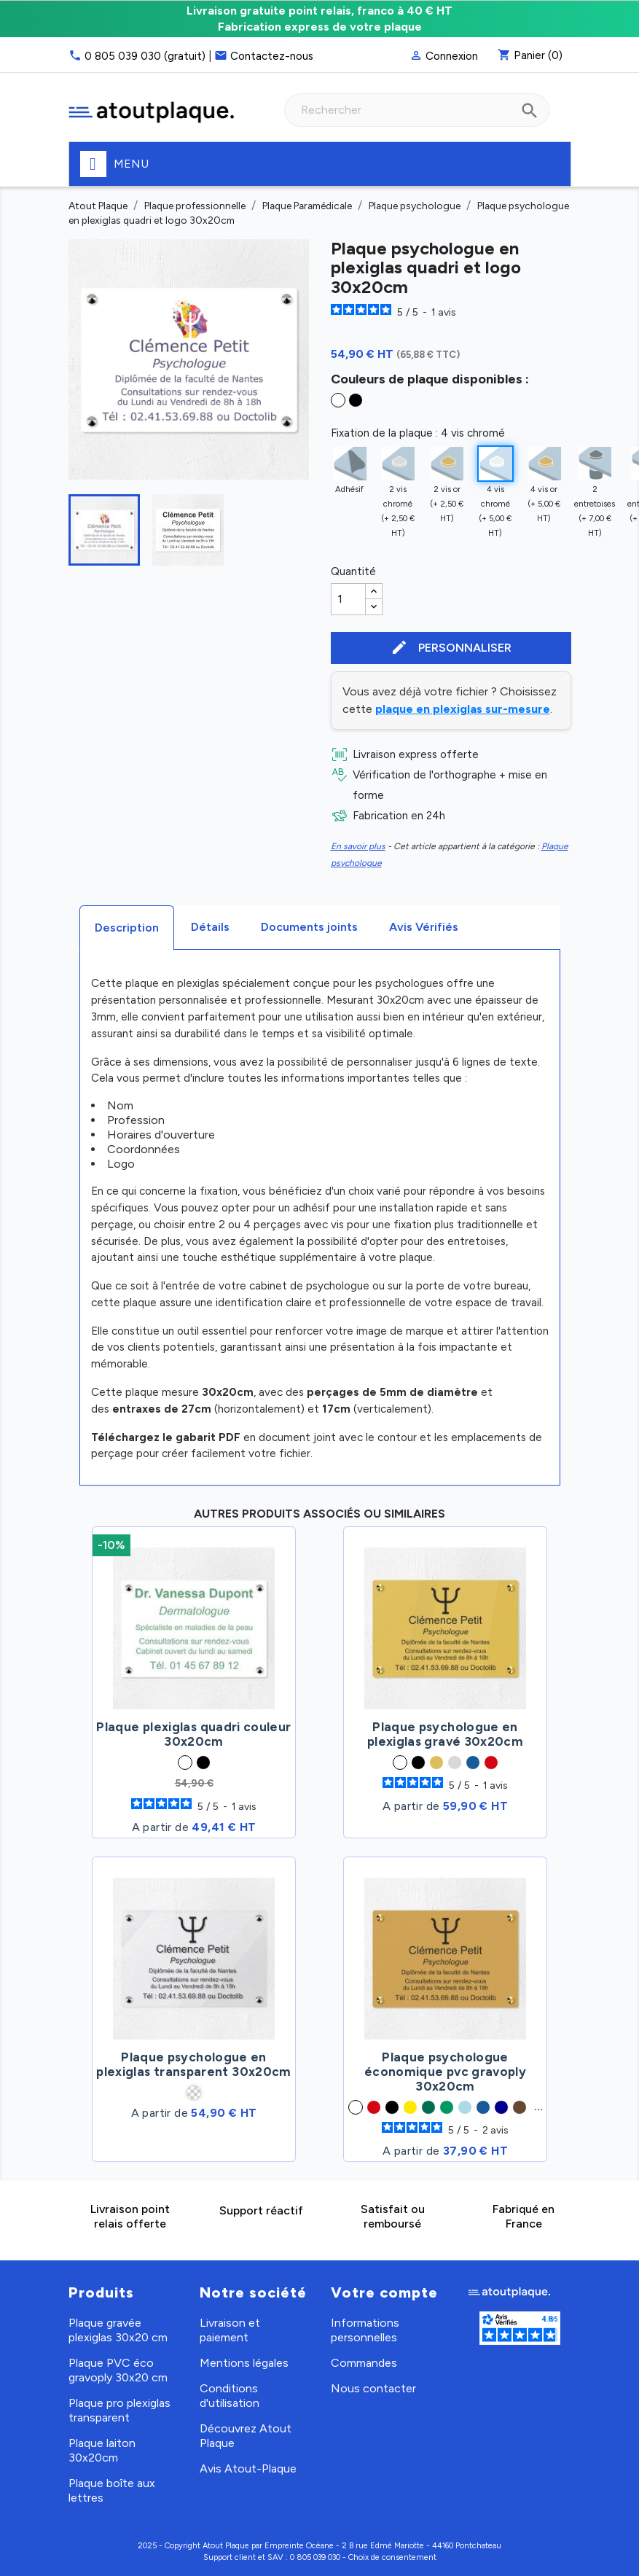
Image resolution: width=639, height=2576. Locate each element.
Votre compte (384, 2292)
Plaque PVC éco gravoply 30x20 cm (118, 2370)
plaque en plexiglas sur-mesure (462, 709)
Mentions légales (244, 2363)
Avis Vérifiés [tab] (423, 927)
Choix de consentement (392, 2557)
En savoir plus (358, 846)
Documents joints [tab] (309, 927)
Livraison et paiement (230, 2330)
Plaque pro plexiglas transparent (119, 2410)
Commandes (364, 2363)
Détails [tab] (210, 927)
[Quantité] (348, 599)
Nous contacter (373, 2388)
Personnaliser (451, 648)
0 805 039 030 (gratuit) (145, 56)
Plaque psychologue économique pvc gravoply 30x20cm (445, 2071)
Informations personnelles (365, 2330)
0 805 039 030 (315, 2557)
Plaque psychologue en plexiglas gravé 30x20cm (445, 1734)
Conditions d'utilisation (229, 2395)
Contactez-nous (271, 56)
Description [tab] (127, 927)
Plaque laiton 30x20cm (102, 2450)
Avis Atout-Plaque (248, 2468)
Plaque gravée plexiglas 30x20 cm (118, 2330)
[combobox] (416, 110)
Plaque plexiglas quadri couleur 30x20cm (193, 1734)
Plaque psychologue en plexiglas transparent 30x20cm (193, 2064)
